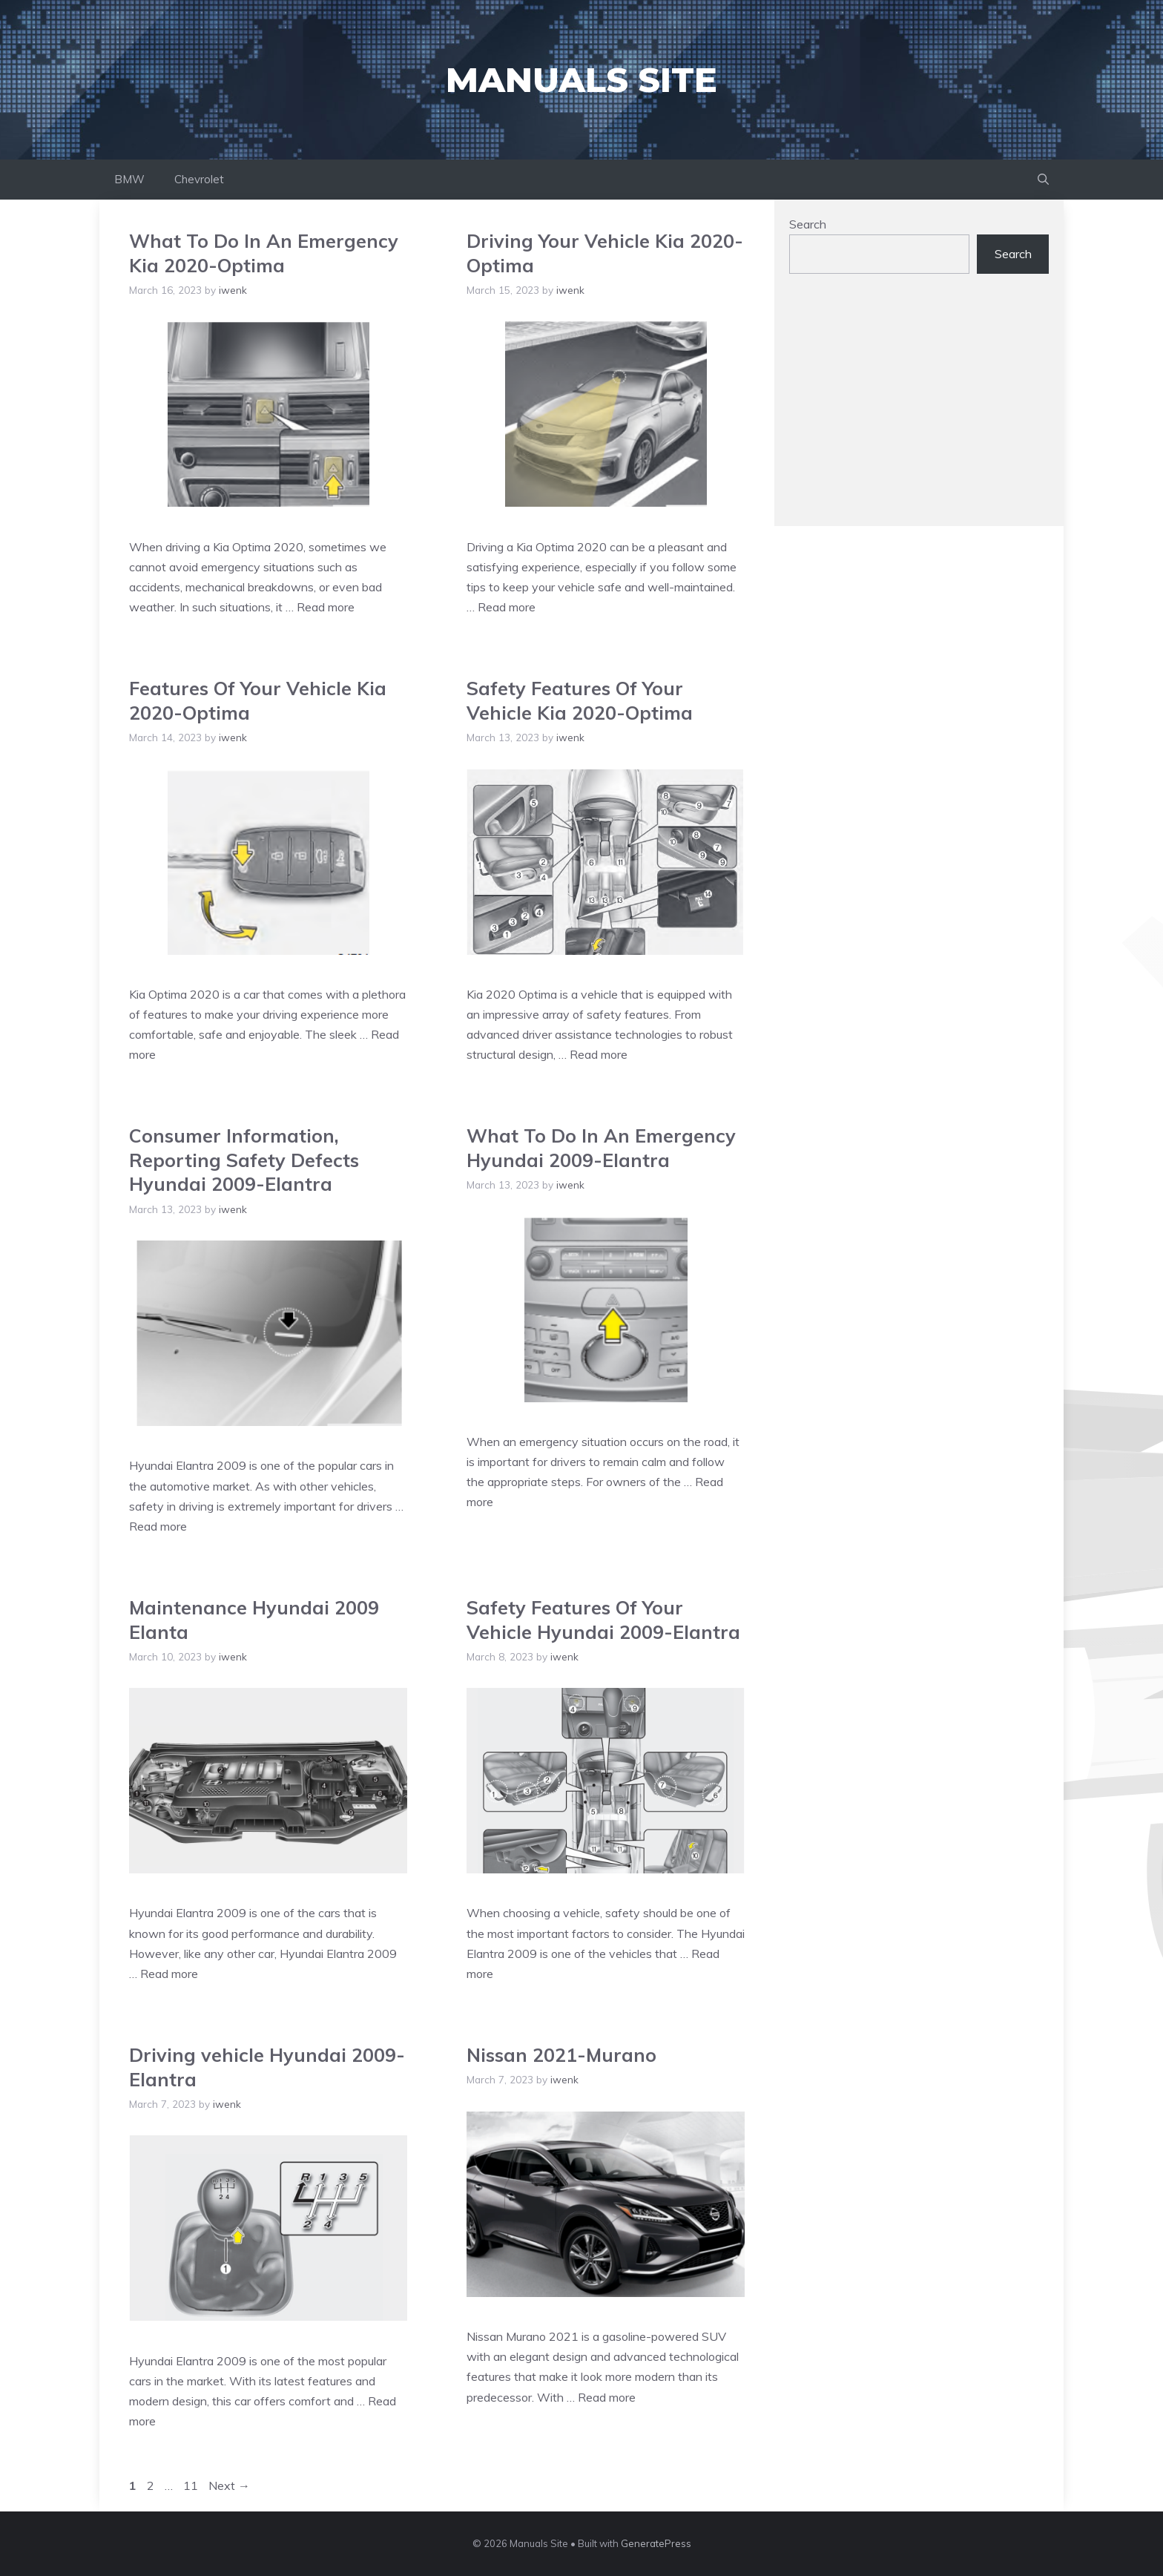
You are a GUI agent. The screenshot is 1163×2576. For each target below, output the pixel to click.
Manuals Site (581, 80)
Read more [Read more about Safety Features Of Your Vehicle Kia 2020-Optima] (598, 1054)
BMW (129, 179)
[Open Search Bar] (1043, 180)
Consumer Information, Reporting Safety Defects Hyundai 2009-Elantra (244, 1159)
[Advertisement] (919, 407)
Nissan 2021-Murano (561, 2054)
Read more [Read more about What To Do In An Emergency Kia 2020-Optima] (326, 606)
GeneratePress (656, 2543)
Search (807, 224)
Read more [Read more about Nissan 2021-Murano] (607, 2397)
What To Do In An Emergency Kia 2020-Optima (263, 253)
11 (192, 2485)
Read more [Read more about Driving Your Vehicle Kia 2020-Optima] (507, 606)
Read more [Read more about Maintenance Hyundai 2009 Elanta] (169, 1973)
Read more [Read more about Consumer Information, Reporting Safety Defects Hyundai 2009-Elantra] (158, 1526)
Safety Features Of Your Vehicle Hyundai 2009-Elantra (603, 1619)
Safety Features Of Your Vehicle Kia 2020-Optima (580, 700)
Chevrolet (199, 179)
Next (229, 2485)
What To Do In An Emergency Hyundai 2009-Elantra (601, 1148)
